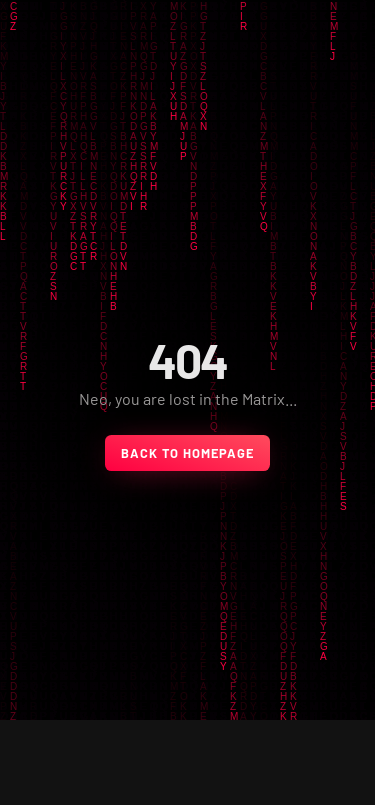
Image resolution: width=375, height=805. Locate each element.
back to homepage (187, 453)
